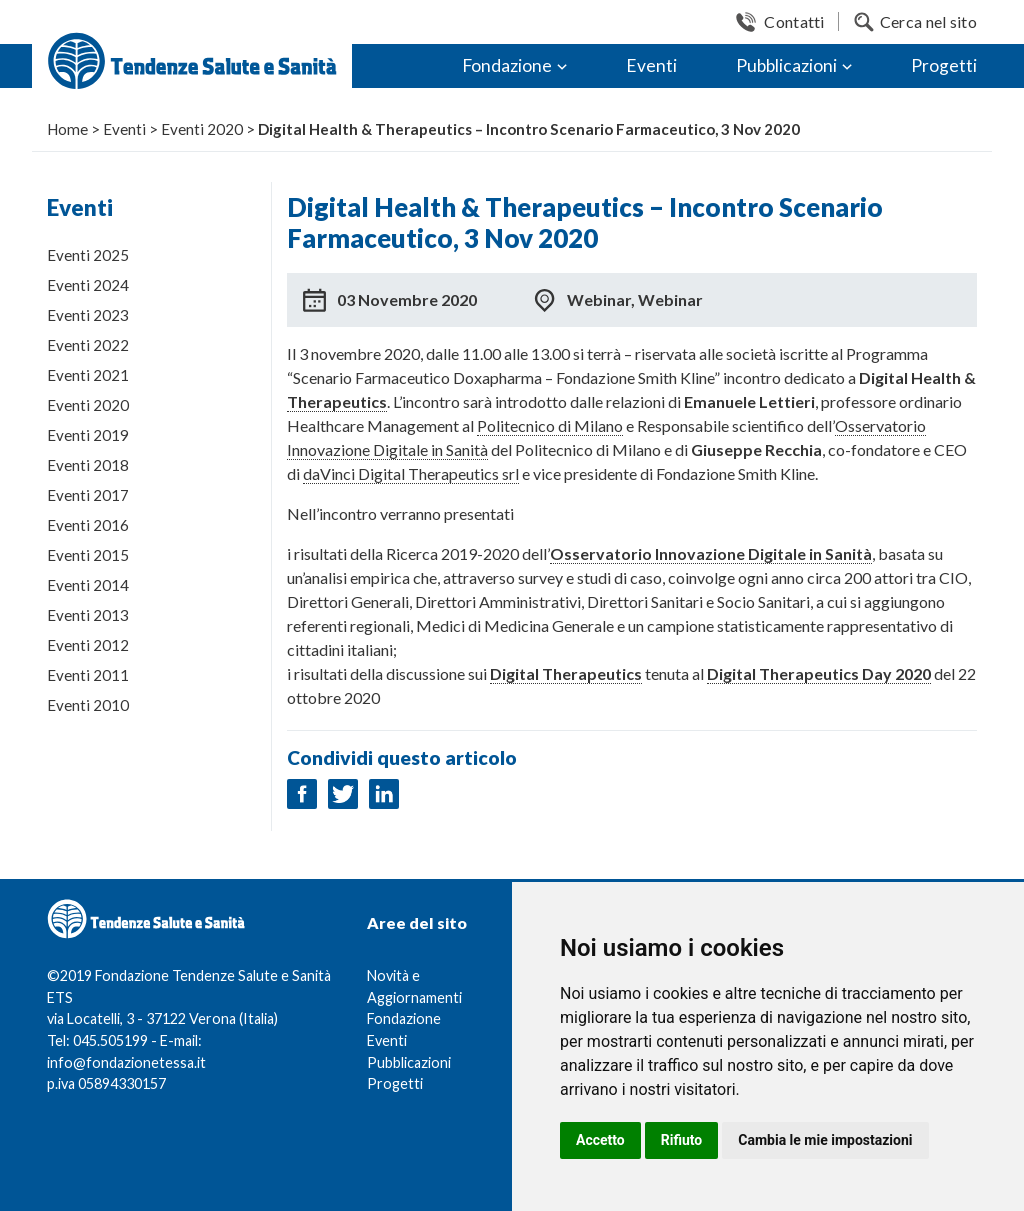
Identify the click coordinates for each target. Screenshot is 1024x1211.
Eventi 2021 (88, 375)
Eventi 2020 (88, 405)
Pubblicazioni (786, 65)
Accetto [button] (600, 1140)
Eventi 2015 (88, 555)
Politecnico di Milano (550, 425)
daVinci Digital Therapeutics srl (411, 473)
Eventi (651, 65)
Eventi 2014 (88, 585)
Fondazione (507, 65)
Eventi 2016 (88, 525)
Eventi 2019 (88, 435)
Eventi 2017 (88, 495)
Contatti (794, 21)
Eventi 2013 (88, 615)
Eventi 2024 (88, 285)
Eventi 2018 (88, 465)
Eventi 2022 (88, 345)
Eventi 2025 (88, 255)
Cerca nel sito (928, 21)
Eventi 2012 (88, 645)
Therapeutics (337, 401)
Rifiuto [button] (682, 1140)
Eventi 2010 (88, 705)
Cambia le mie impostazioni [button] (825, 1140)
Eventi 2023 (88, 315)
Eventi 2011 (88, 675)
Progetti (944, 65)
